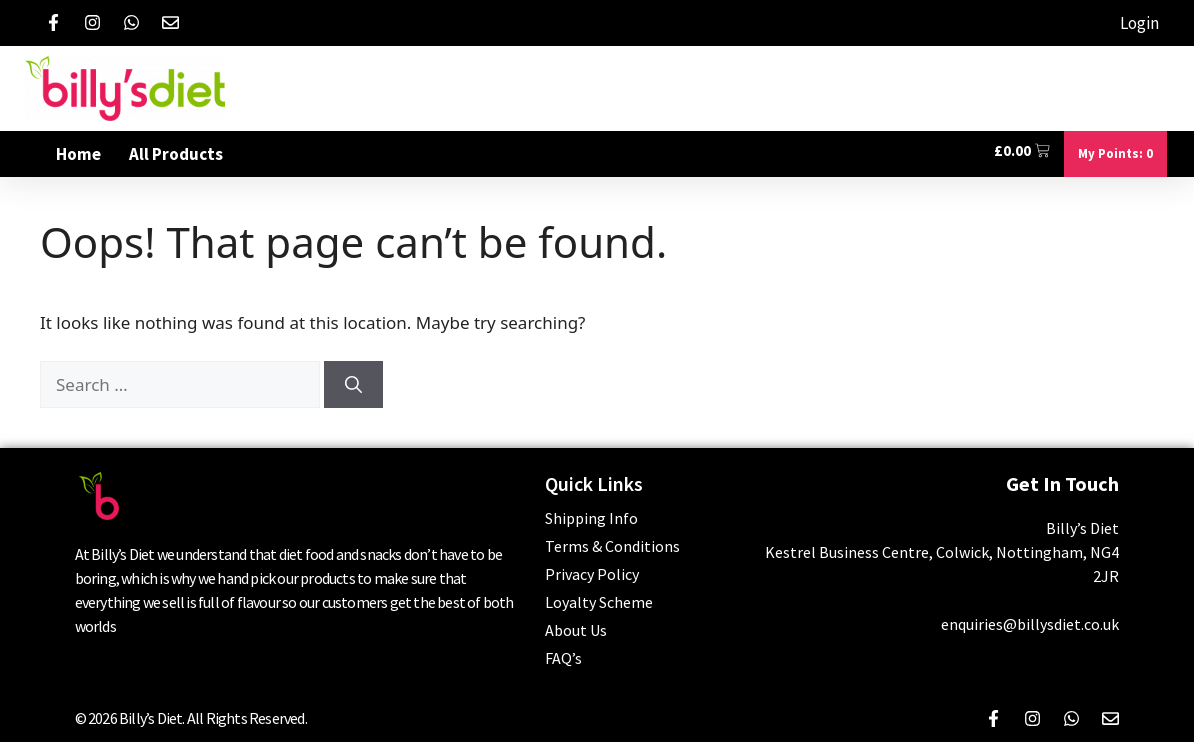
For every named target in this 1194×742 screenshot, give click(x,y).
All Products (176, 154)
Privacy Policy (592, 574)
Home (78, 154)
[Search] (353, 385)
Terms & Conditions (612, 546)
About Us (576, 630)
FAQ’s (563, 658)
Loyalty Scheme (599, 602)
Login (1139, 23)
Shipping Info (591, 518)
